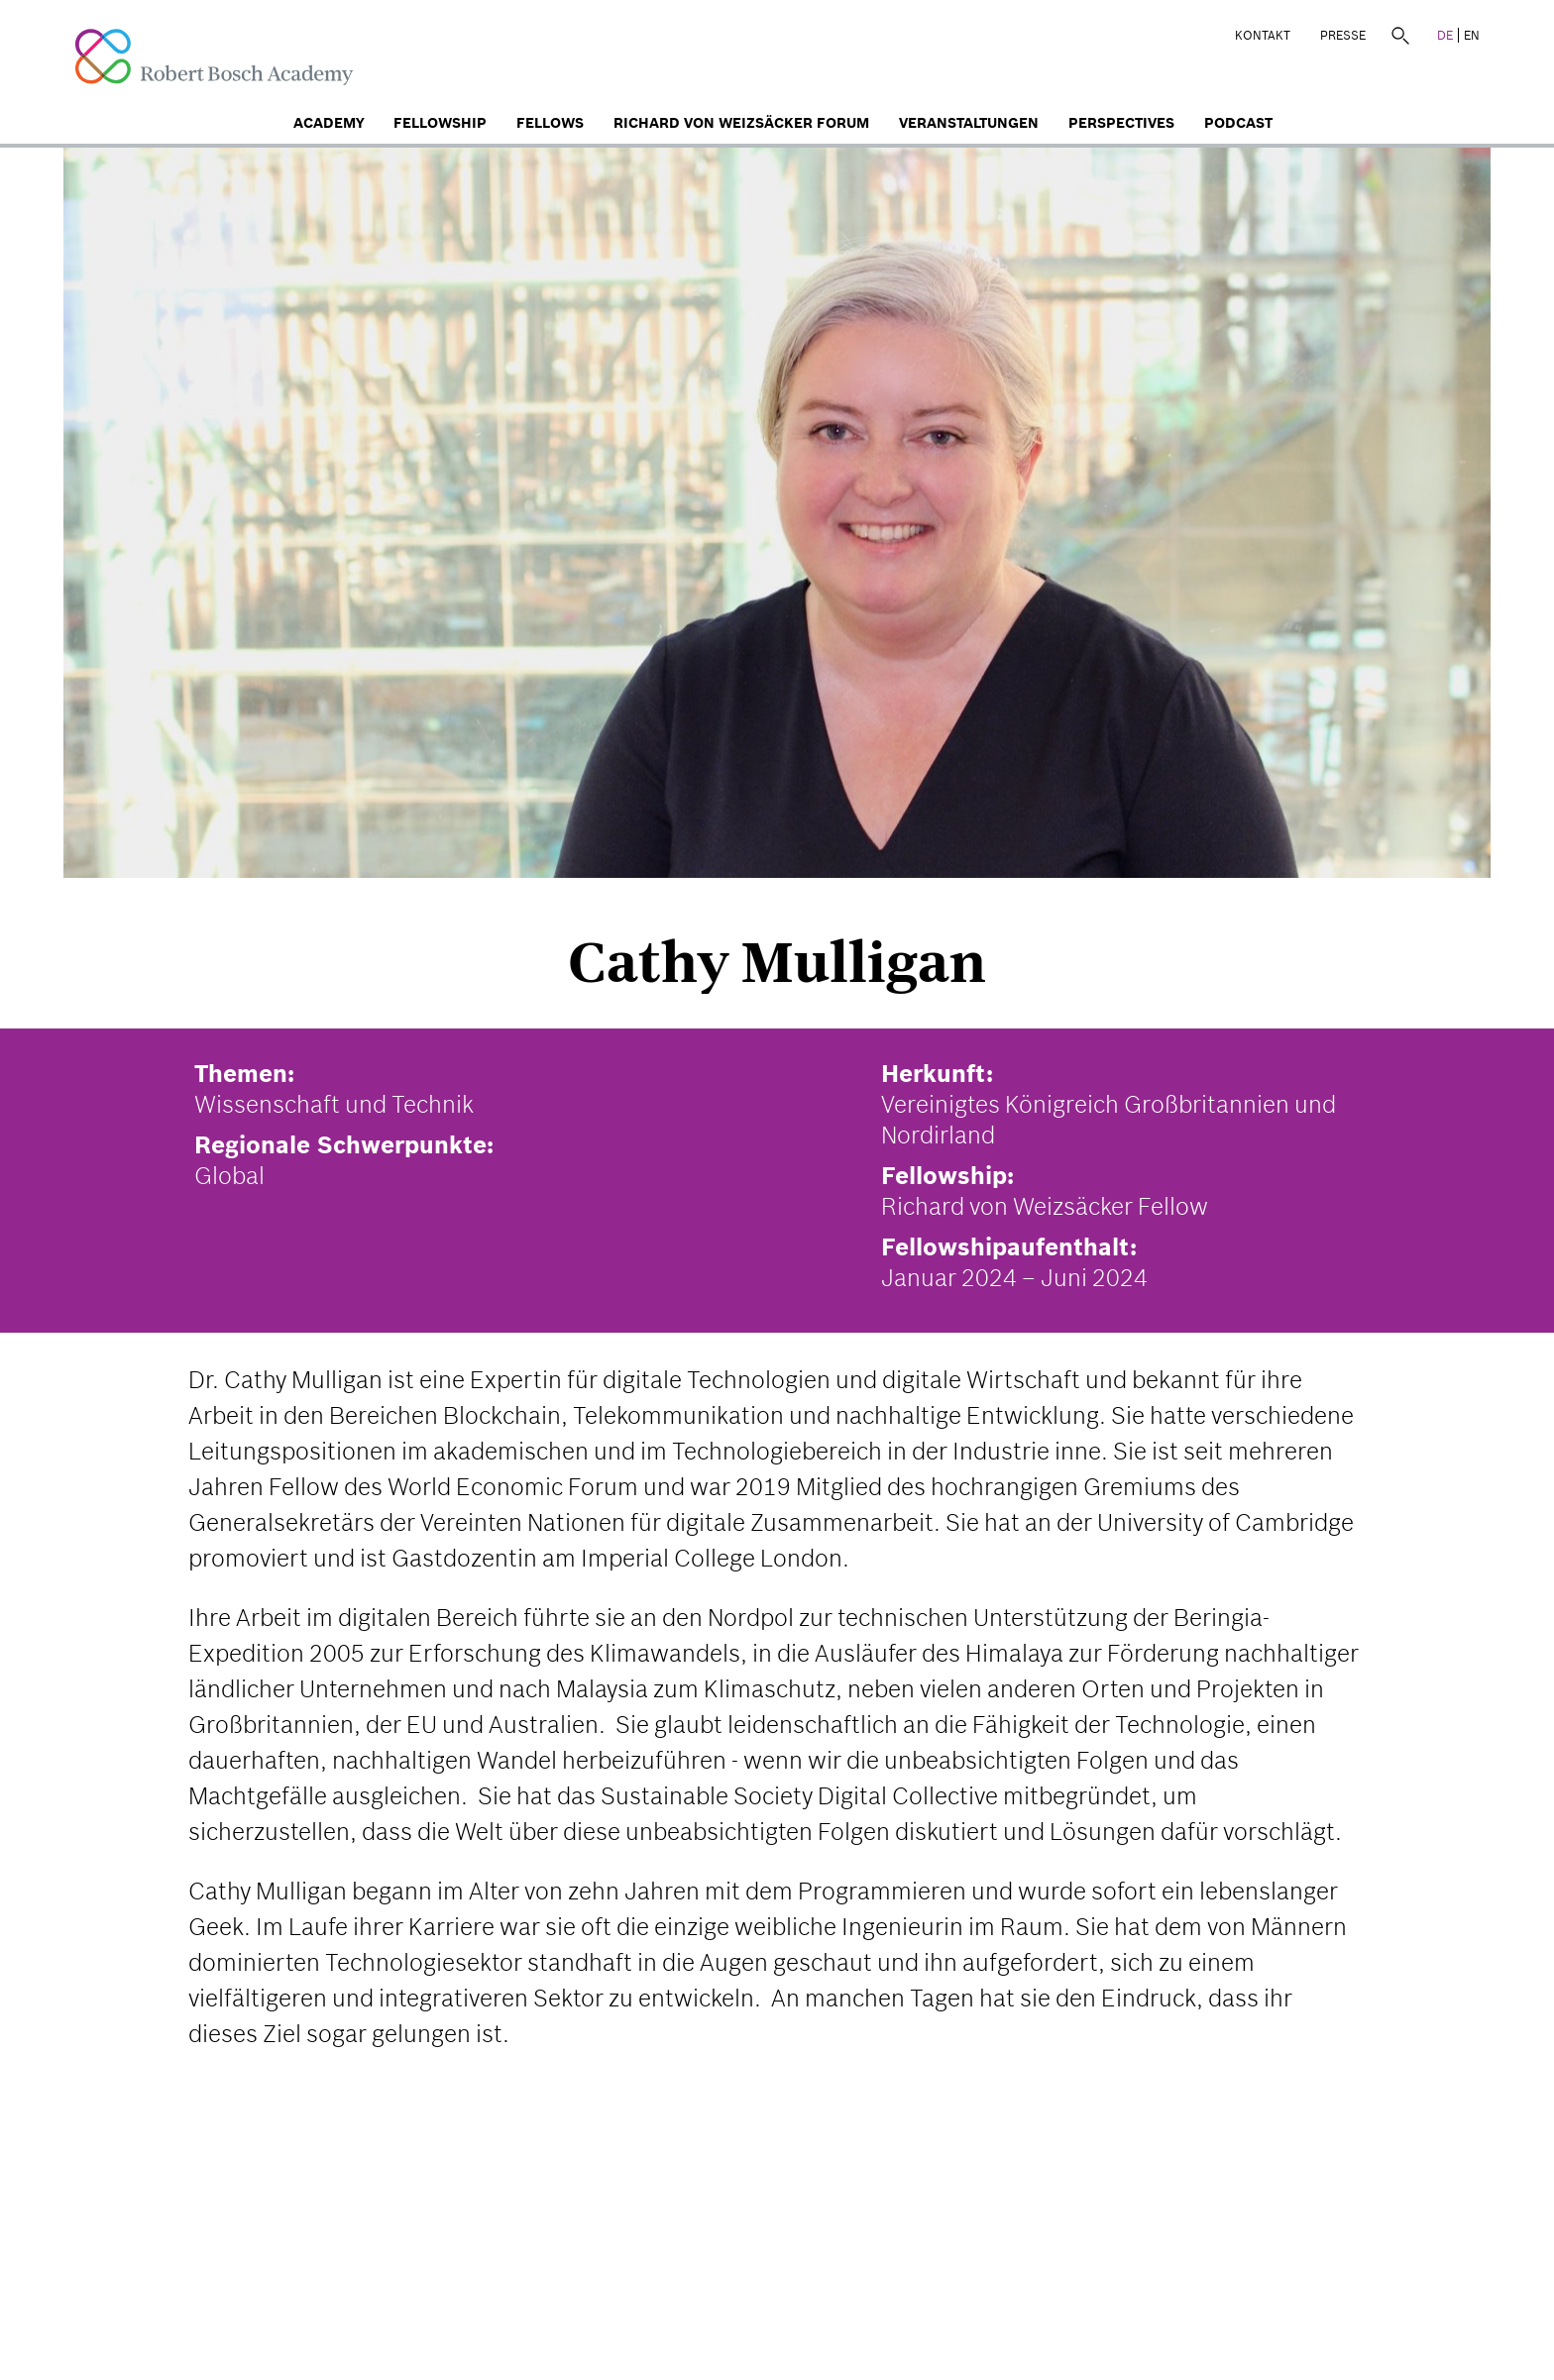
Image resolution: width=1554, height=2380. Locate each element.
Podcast (1238, 123)
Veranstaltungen (969, 123)
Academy (328, 123)
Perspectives (1121, 123)
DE (1445, 35)
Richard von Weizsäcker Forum (741, 123)
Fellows (550, 123)
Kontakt (1262, 35)
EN (1472, 35)
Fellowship (440, 123)
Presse (1343, 35)
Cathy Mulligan (777, 962)
